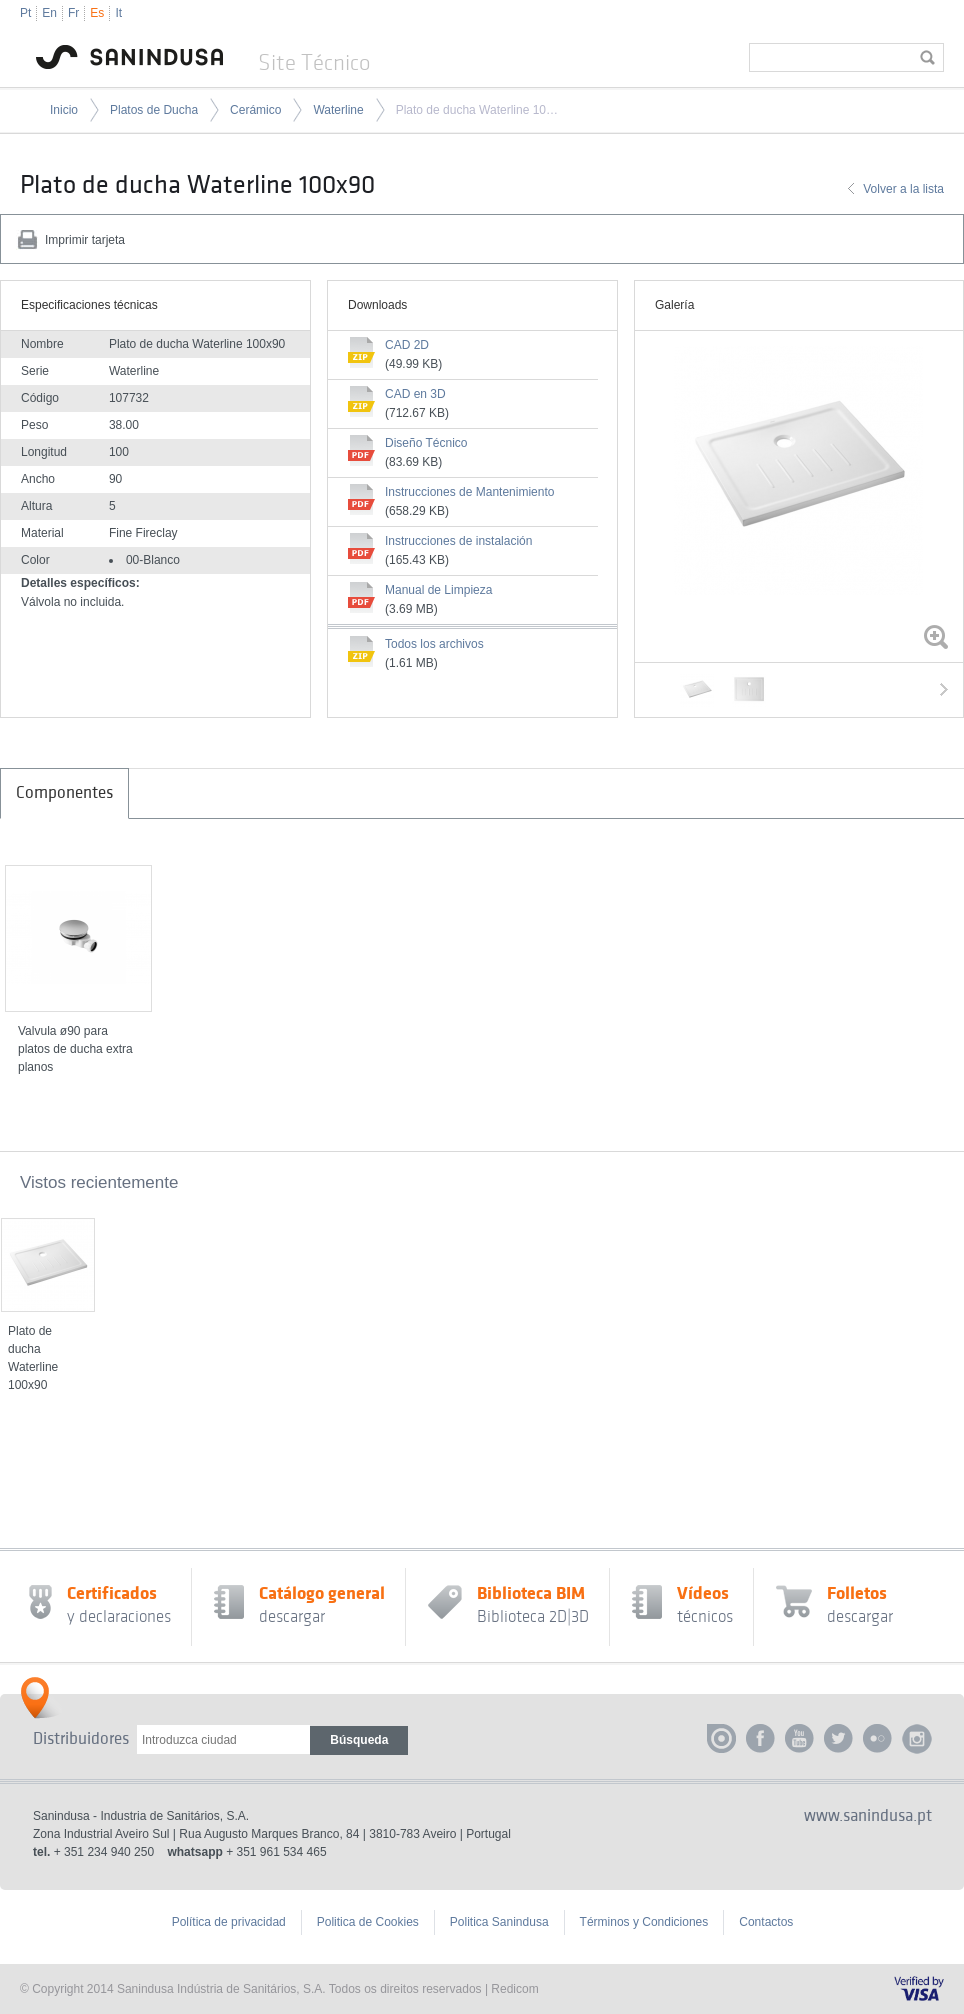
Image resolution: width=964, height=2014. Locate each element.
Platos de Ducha (154, 110)
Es (97, 13)
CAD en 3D (415, 394)
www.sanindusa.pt (868, 1816)
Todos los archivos (434, 644)
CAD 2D (407, 345)
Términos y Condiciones (644, 1922)
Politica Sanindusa (499, 1922)
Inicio (64, 110)
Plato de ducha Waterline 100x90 (478, 110)
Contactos (766, 1922)
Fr (73, 13)
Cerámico (255, 110)
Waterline (338, 110)
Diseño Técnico (426, 443)
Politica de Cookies (368, 1922)
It (118, 13)
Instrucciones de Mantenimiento (469, 492)
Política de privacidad (229, 1922)
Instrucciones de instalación (458, 541)
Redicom (514, 1989)
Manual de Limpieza (438, 590)
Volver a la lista (903, 189)
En (49, 13)
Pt (25, 13)
